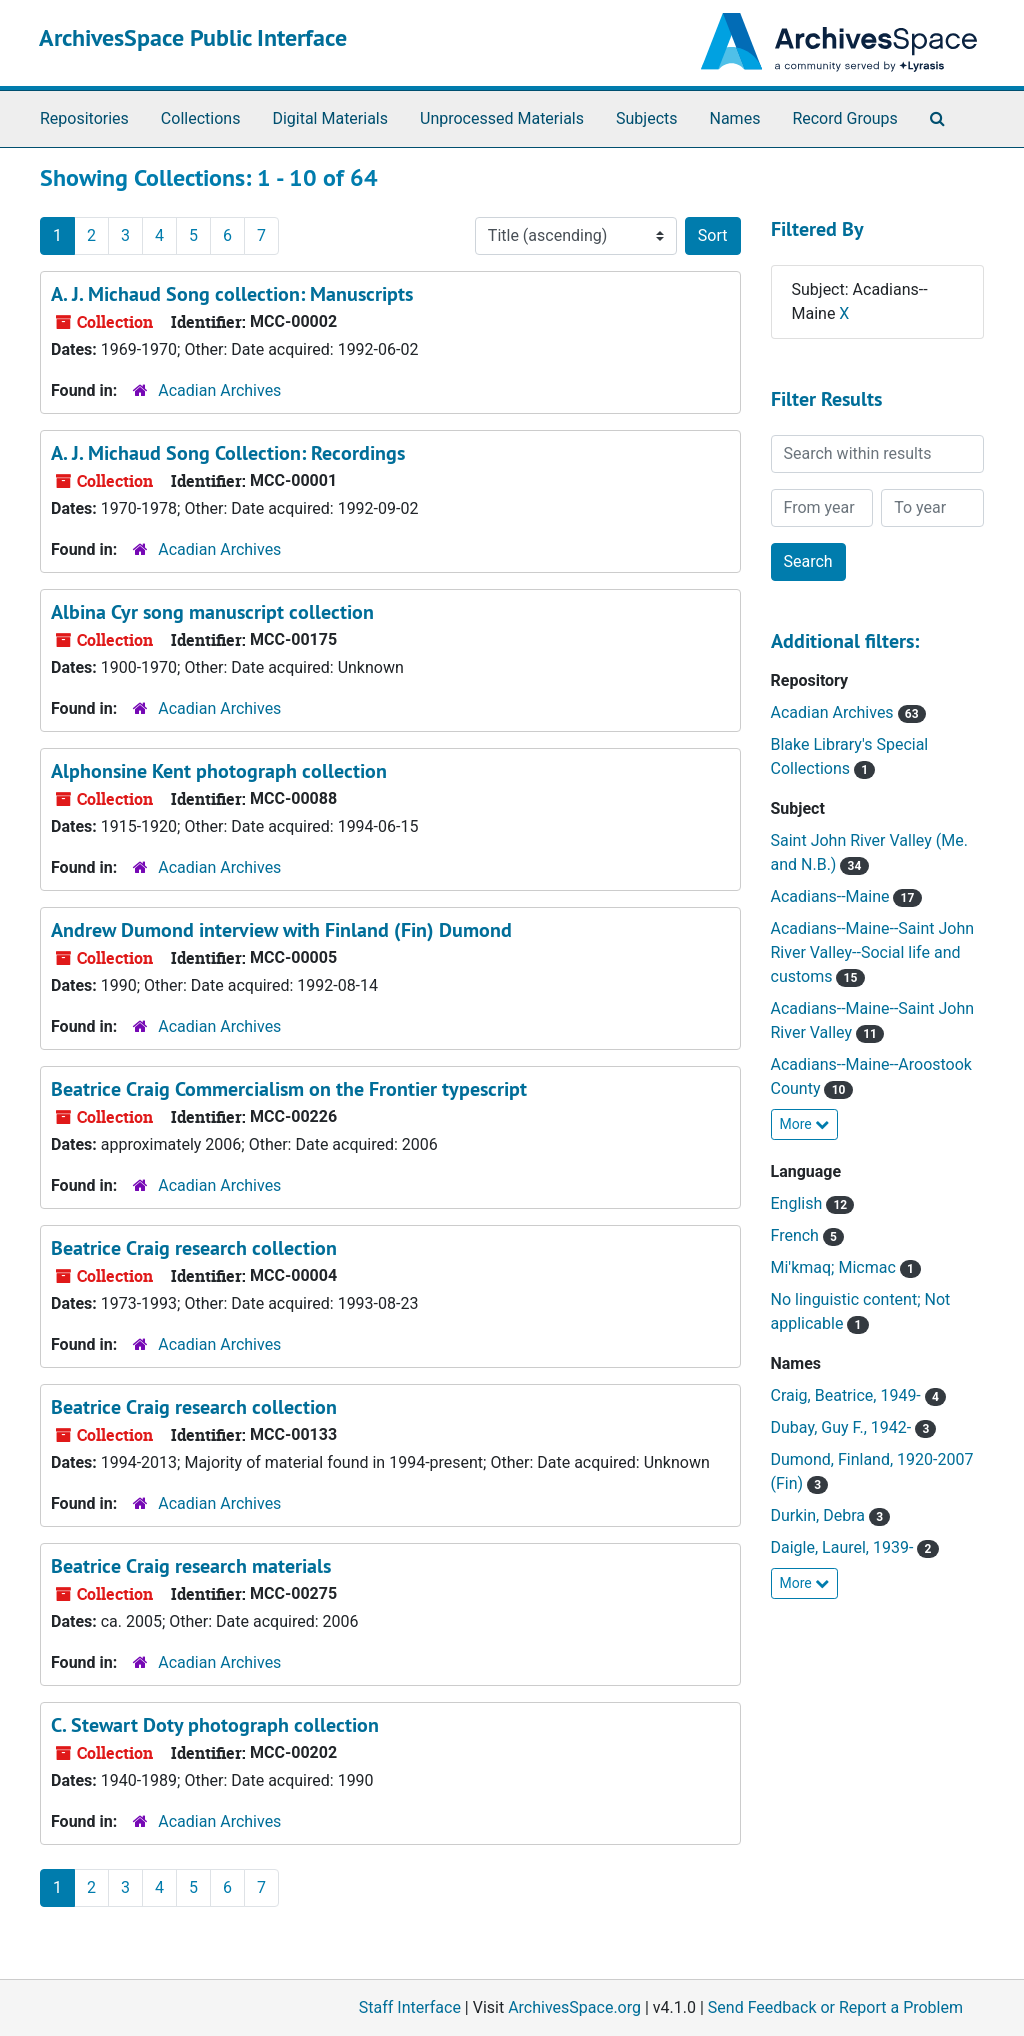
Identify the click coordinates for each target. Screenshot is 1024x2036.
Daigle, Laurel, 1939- (844, 1547)
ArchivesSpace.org (574, 2007)
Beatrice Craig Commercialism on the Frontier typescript (289, 1089)
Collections (201, 118)
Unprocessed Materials (502, 118)
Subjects (646, 118)
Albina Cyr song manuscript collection (212, 612)
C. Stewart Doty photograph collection (215, 1725)
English (799, 1203)
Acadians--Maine (832, 896)
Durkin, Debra (820, 1515)
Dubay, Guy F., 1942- (843, 1427)
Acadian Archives (219, 390)
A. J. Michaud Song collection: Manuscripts (232, 294)
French (797, 1235)
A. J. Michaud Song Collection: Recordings (228, 453)
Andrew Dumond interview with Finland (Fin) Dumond (281, 930)
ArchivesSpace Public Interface (193, 37)
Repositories (84, 118)
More (805, 1124)
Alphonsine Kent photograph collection (219, 771)
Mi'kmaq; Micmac (835, 1267)
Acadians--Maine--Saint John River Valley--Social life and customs (873, 952)
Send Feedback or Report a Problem (835, 2007)
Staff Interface (410, 2007)
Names (735, 118)
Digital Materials (330, 118)
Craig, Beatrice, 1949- (848, 1395)
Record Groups (844, 118)
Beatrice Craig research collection (194, 1248)
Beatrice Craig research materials (191, 1566)
